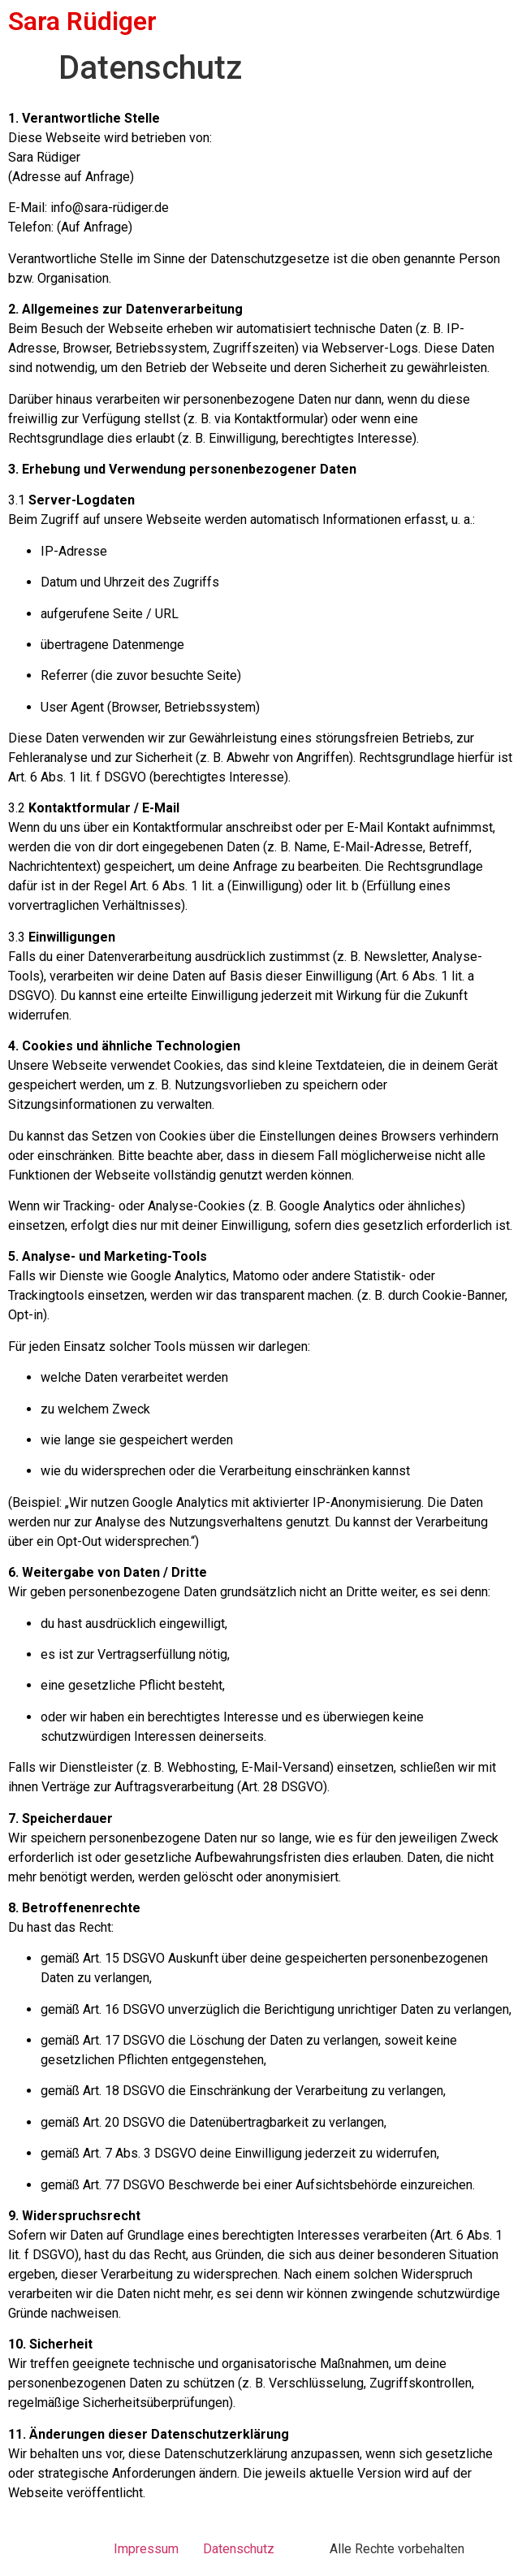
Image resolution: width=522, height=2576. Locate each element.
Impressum (146, 2549)
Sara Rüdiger (82, 21)
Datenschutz (238, 2549)
